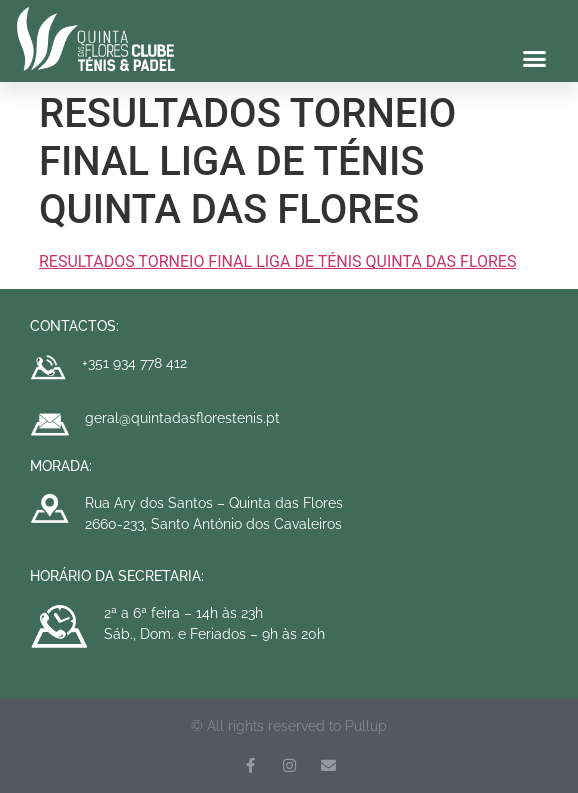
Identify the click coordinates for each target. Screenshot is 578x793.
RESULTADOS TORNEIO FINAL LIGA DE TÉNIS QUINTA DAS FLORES (277, 261)
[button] (535, 59)
